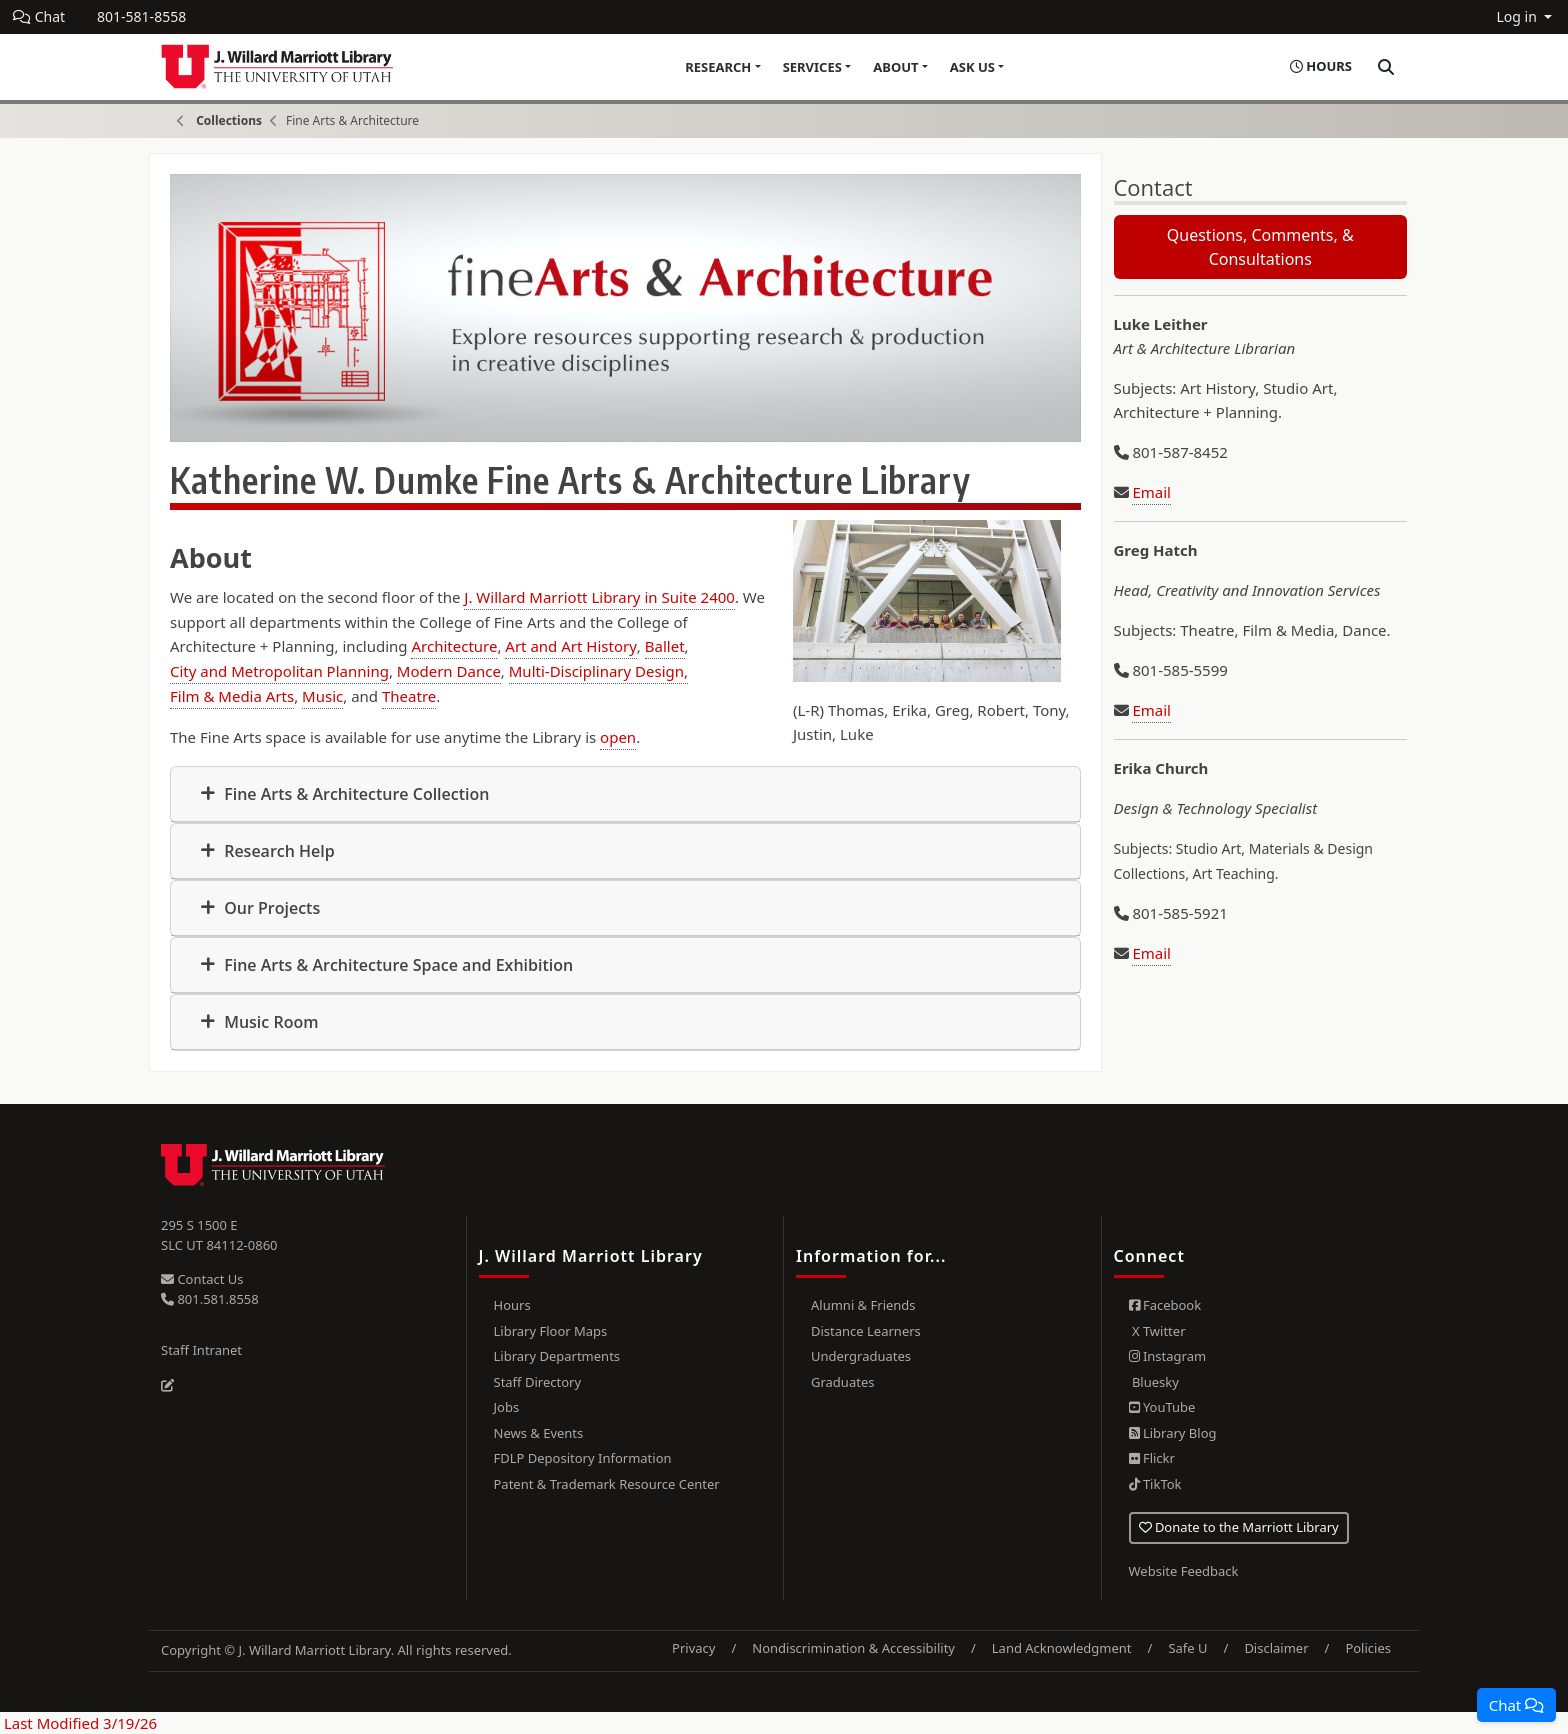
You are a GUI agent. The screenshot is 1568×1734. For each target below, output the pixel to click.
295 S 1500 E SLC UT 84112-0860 (219, 1235)
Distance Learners (866, 1331)
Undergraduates (861, 1356)
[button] (1516, 1705)
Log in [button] (1518, 16)
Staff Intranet (201, 1350)
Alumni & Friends (863, 1305)
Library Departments (557, 1356)
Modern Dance (449, 671)
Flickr (1152, 1458)
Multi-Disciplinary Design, (598, 671)
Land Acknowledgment (1062, 1648)
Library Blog (1173, 1433)
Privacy (693, 1648)
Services (812, 67)
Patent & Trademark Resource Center (607, 1484)
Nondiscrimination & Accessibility (853, 1648)
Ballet (665, 646)
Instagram (1168, 1356)
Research (718, 67)
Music (322, 696)
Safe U (1187, 1648)
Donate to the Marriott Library (1239, 1527)
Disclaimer (1276, 1648)
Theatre (409, 696)
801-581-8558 (141, 16)
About (895, 67)
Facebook (1165, 1305)
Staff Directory (538, 1382)
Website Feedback (1184, 1571)
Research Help (277, 851)
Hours (512, 1305)
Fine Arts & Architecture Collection (354, 794)
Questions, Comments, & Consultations (1260, 247)
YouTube (1162, 1407)
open (618, 737)
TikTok (1155, 1484)
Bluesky (1154, 1382)
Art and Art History (571, 646)
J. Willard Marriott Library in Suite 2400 (599, 597)
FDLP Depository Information (583, 1458)
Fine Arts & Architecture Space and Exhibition (396, 965)
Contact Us (202, 1279)
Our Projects (270, 908)
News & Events (539, 1433)
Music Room (269, 1022)
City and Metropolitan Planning (279, 671)
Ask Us (972, 67)
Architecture (454, 646)
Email (1151, 492)
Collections (229, 120)
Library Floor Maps (551, 1331)
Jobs (507, 1407)
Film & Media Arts (232, 696)
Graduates (842, 1382)
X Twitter (1157, 1331)
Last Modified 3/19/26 (78, 1723)
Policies (1368, 1648)
